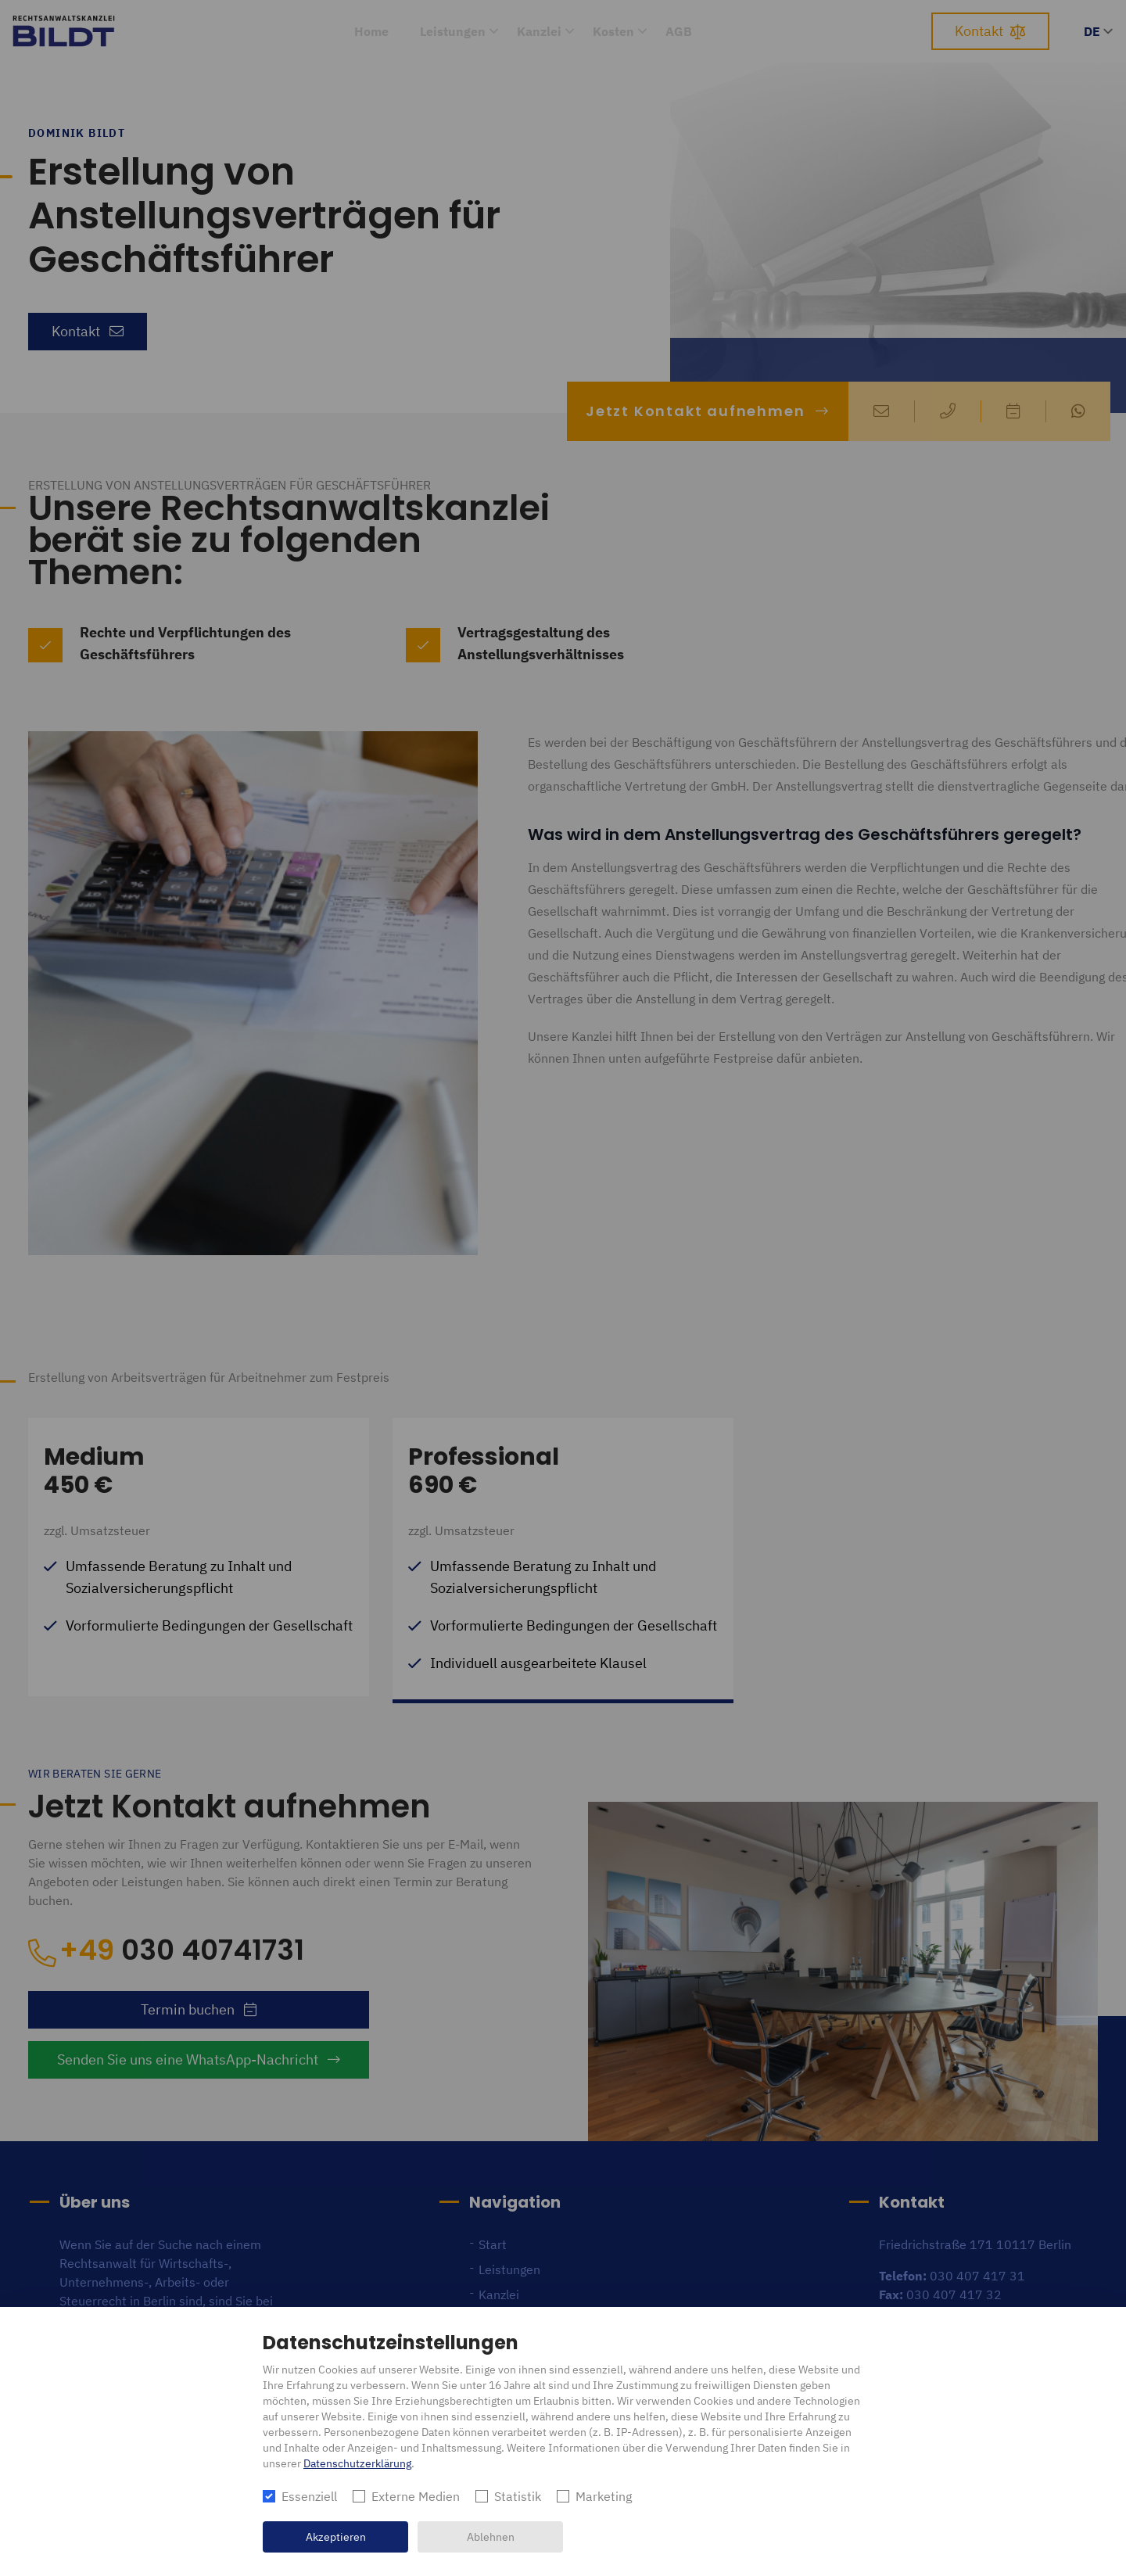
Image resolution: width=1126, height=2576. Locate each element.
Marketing (604, 2496)
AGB (678, 31)
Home (371, 31)
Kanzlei (539, 31)
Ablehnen (491, 2537)
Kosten (613, 31)
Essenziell (309, 2496)
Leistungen (453, 31)
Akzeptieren (336, 2537)
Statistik (517, 2496)
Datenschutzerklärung (357, 2463)
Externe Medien (415, 2496)
